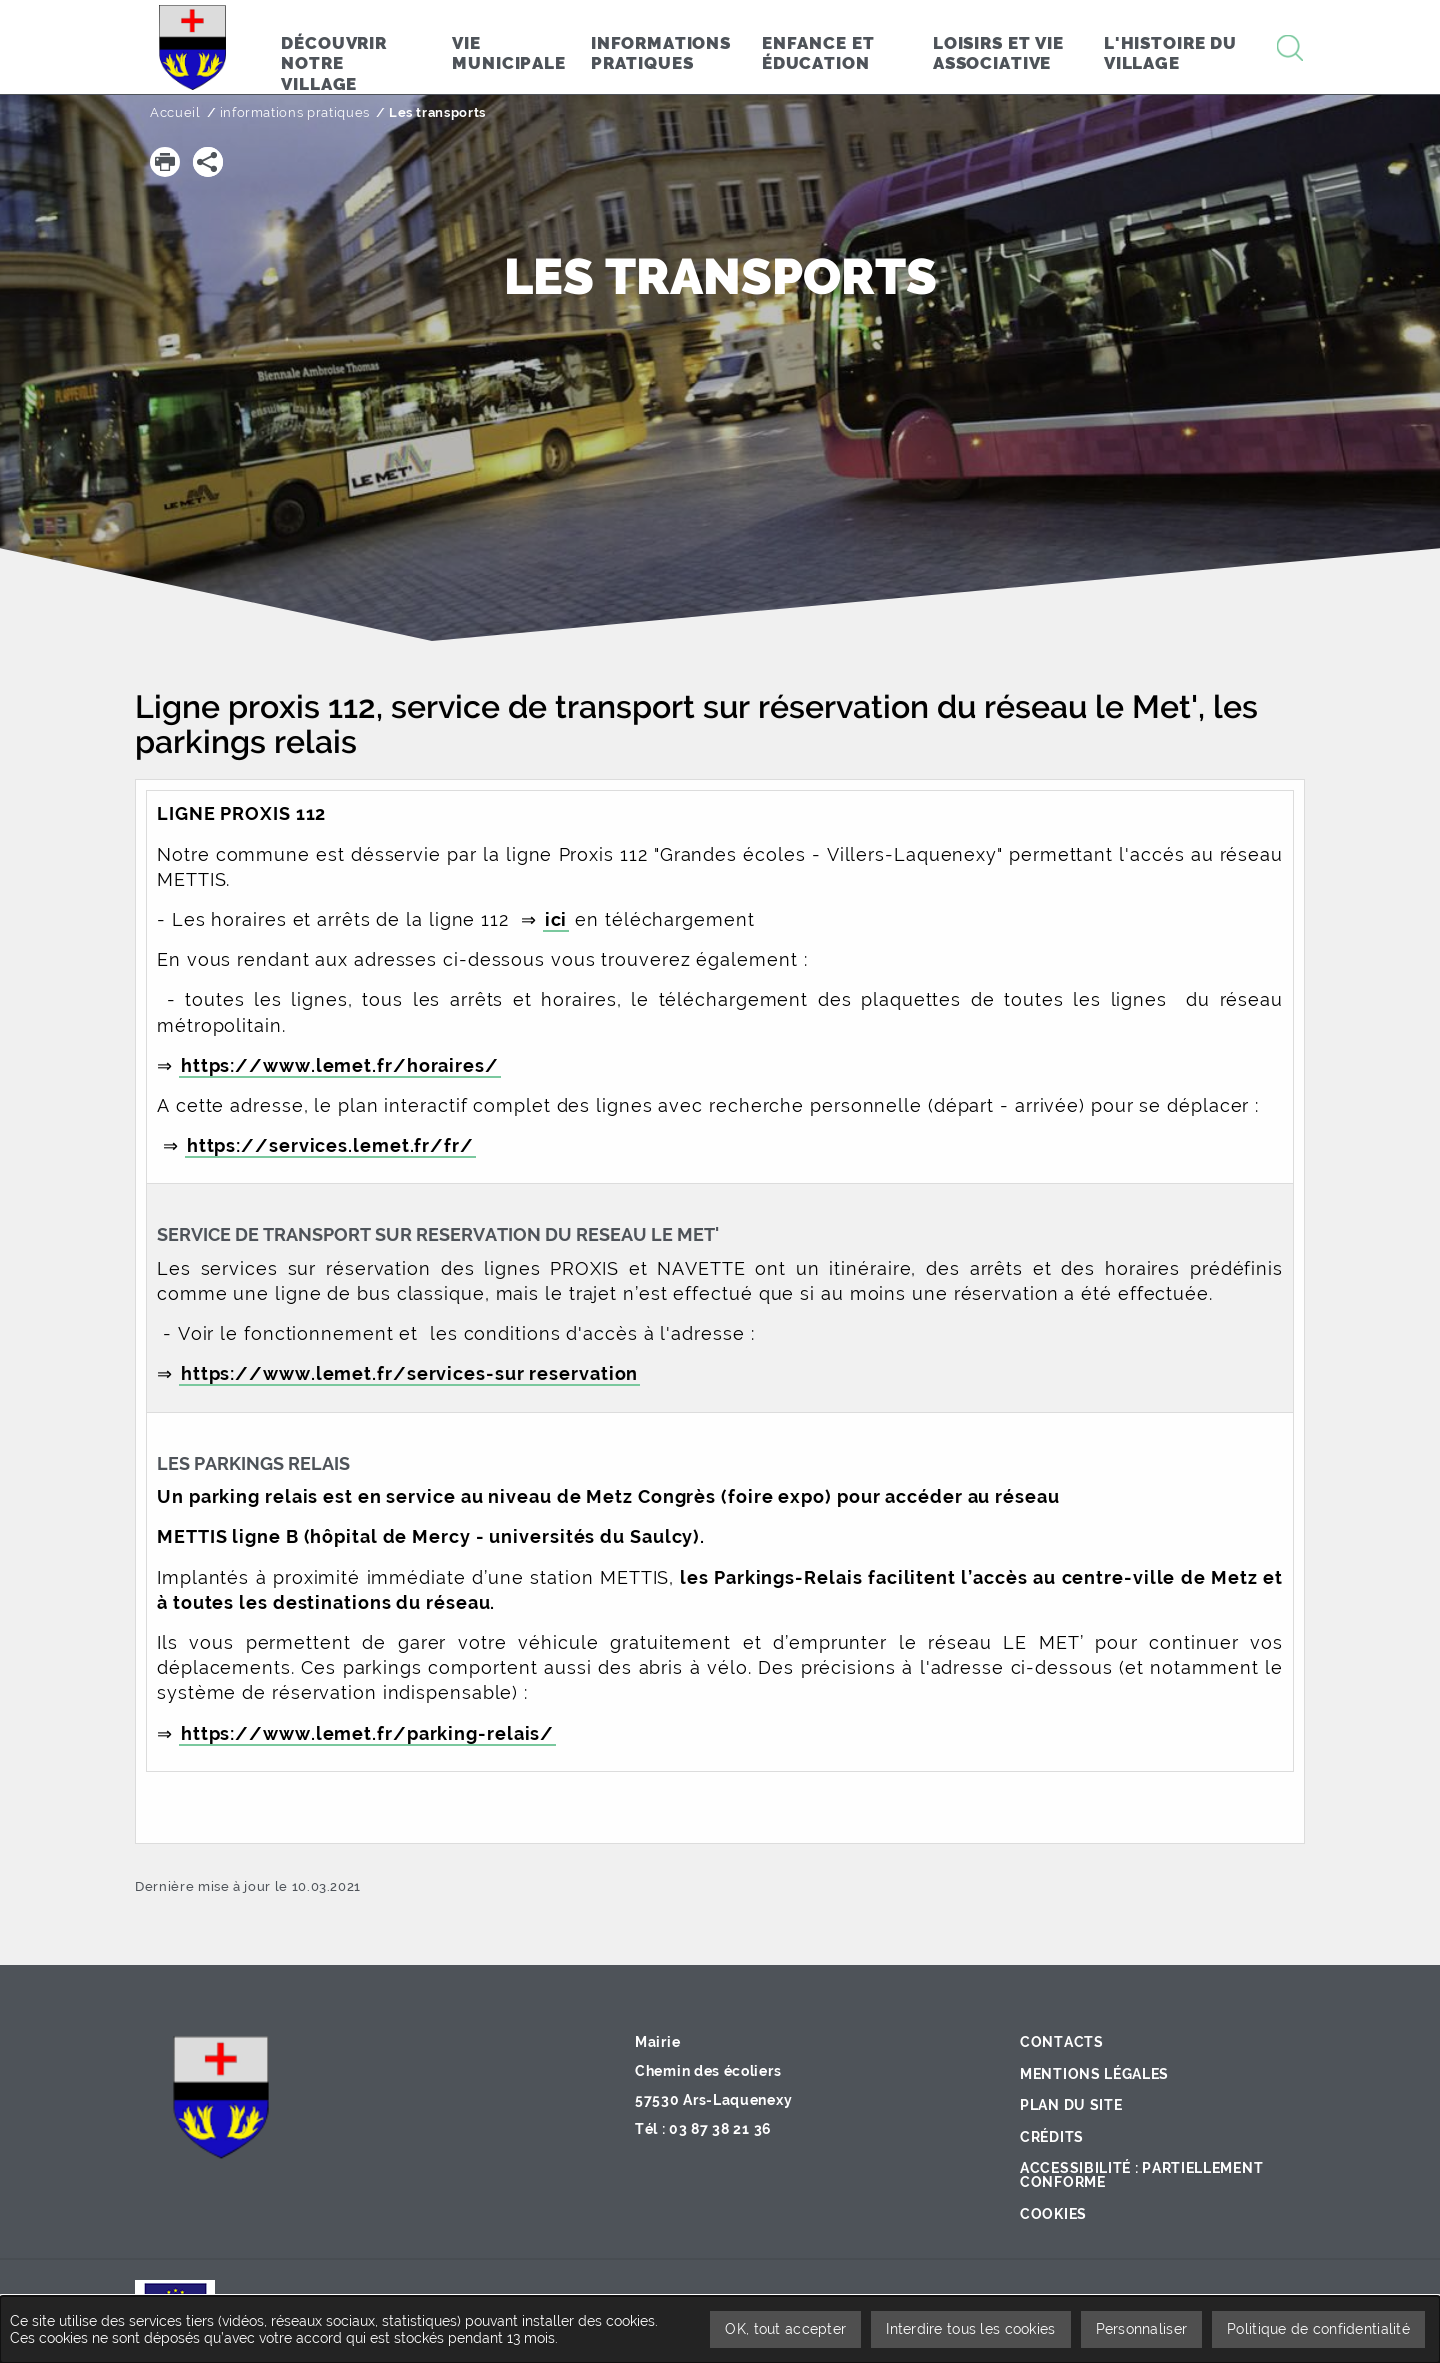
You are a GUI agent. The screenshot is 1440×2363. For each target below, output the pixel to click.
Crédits (1052, 2137)
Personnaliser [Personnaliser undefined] (1142, 2329)
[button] (165, 162)
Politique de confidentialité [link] (1318, 2329)
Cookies (1053, 2214)
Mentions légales (1094, 2074)
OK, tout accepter (785, 2329)
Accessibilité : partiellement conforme (1141, 2175)
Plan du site (1071, 2105)
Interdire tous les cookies (970, 2329)
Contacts (1062, 2042)
